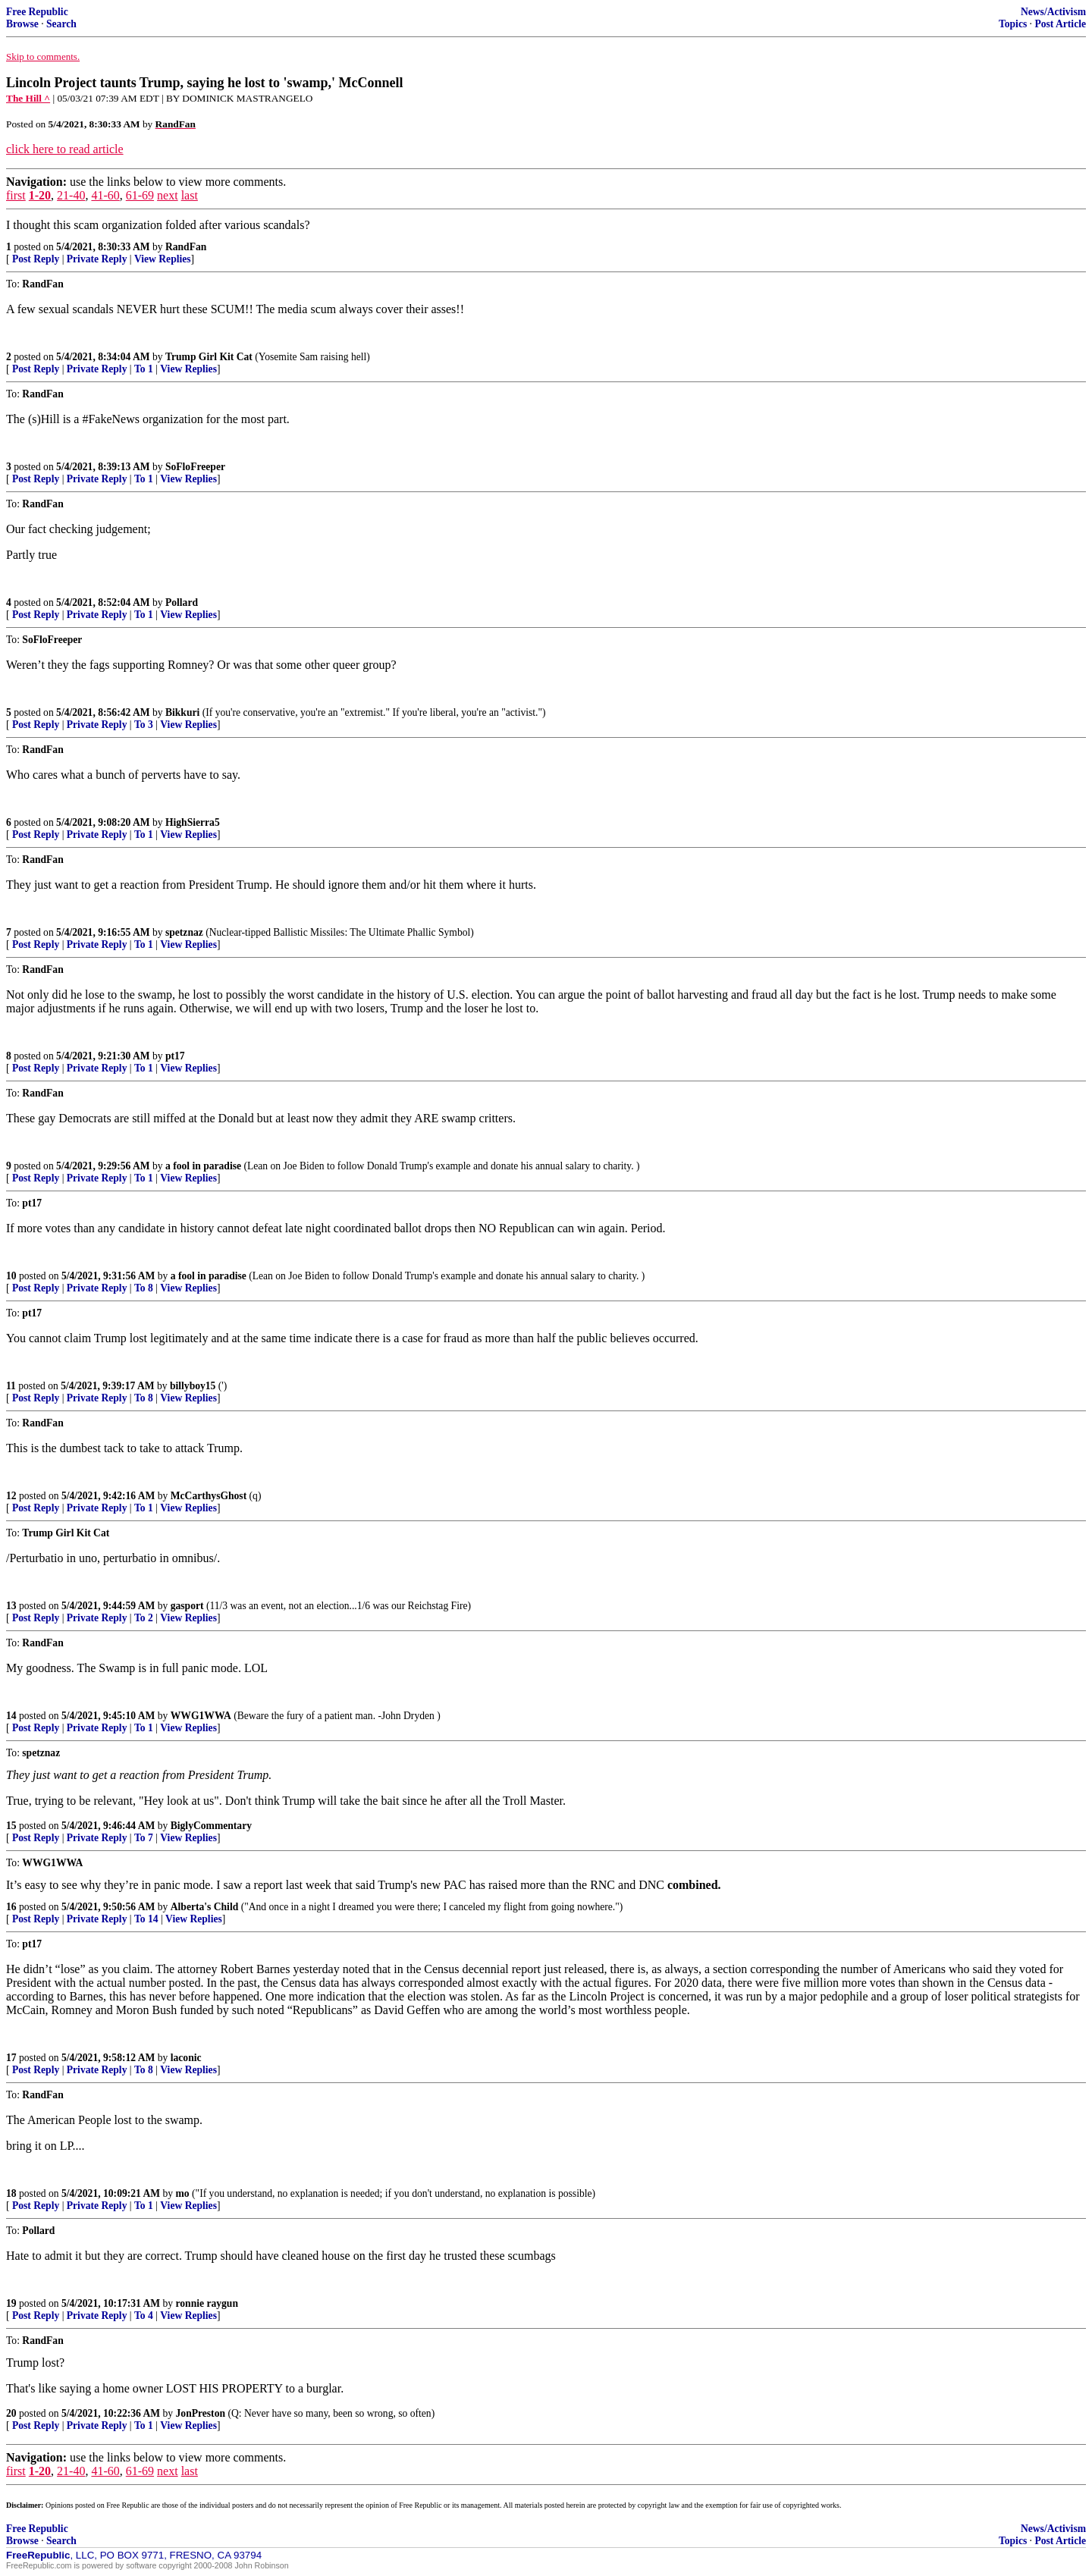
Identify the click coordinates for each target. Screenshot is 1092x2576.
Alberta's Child (205, 1906)
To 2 (143, 1618)
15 (11, 1825)
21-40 (71, 195)
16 (11, 1906)
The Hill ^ (28, 98)
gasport (187, 1605)
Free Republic (37, 11)
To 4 (143, 2315)
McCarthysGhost (208, 1495)
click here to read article (65, 149)
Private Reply (97, 259)
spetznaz (184, 932)
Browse (22, 24)
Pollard (181, 602)
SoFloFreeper (195, 466)
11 (11, 1386)
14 (11, 1715)
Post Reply (35, 259)
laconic (186, 2057)
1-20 (40, 195)
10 (11, 1276)
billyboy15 (192, 1386)
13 (11, 1605)
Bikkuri (182, 712)
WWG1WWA (201, 1715)
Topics (1013, 24)
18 (11, 2193)
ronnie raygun (207, 2303)
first (16, 195)
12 (11, 1495)
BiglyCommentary (211, 1825)
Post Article (1060, 24)
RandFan (185, 247)
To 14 (146, 1919)
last (189, 195)
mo (183, 2193)
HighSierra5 (192, 822)
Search (61, 24)
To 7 (143, 1837)
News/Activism (1053, 11)
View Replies (162, 259)
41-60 (105, 195)
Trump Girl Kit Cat (209, 356)
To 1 (143, 369)
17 (11, 2057)
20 (11, 2413)
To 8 (143, 1288)
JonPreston (200, 2413)
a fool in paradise (203, 1166)
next (167, 195)
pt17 (175, 1056)
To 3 (143, 724)
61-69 (140, 195)
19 (11, 2303)
